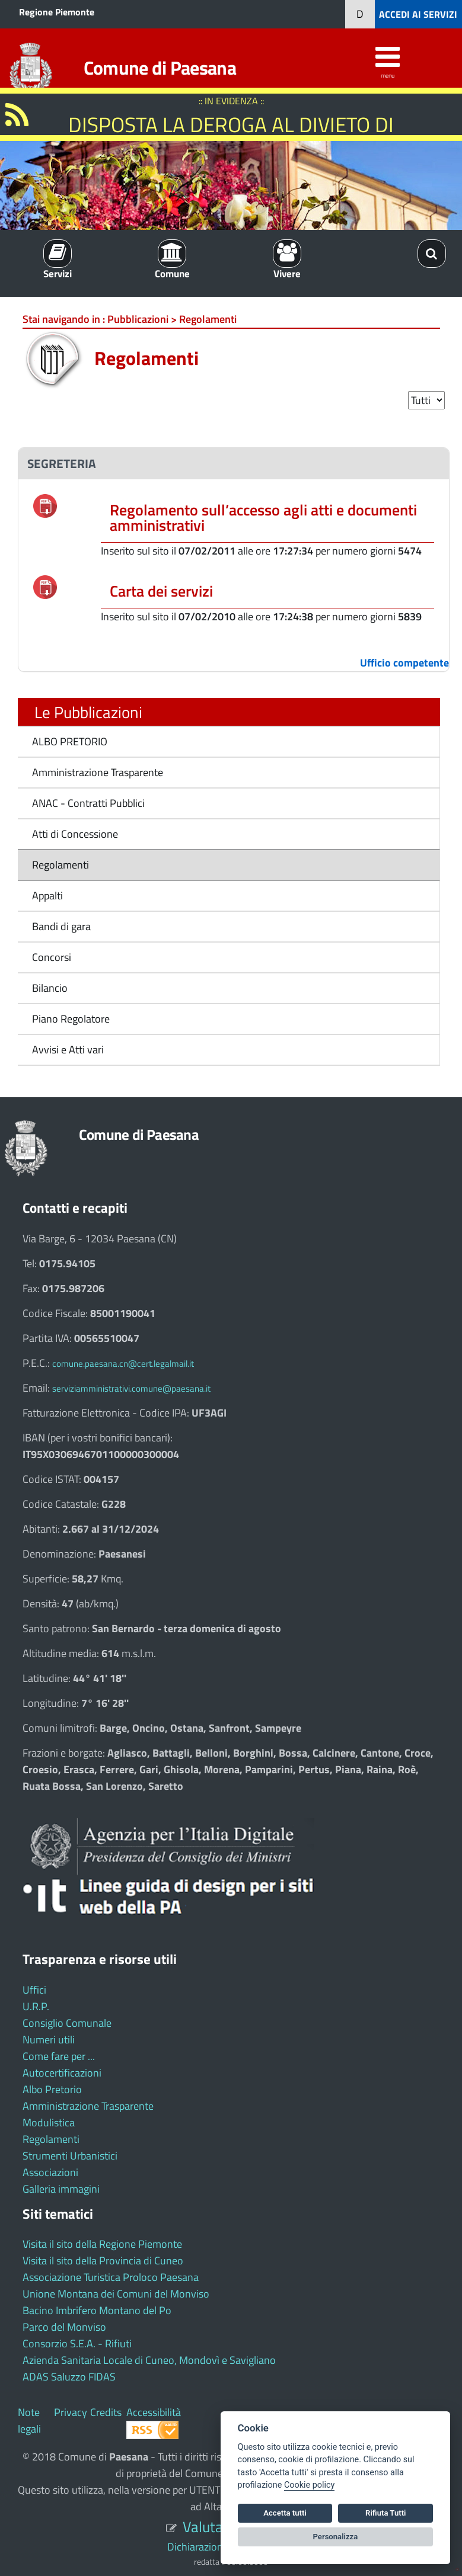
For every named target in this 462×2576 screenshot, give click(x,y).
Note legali (29, 2420)
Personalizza (335, 2536)
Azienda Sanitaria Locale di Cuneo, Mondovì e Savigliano (149, 2360)
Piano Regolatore (71, 1019)
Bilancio (50, 988)
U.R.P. (36, 2006)
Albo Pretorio (52, 2089)
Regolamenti (60, 865)
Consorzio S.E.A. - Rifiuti (77, 2343)
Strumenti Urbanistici (70, 2156)
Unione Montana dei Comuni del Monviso (116, 2294)
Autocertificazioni (62, 2073)
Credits (106, 2412)
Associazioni (50, 2172)
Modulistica (49, 2122)
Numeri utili (49, 2040)
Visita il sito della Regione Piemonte (102, 2244)
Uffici (34, 1990)
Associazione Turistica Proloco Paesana (111, 2277)
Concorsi (51, 957)
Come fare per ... (59, 2056)
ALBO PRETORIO (69, 741)
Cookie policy (309, 2485)
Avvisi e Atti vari (68, 1050)
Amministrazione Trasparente (97, 772)
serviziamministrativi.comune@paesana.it (131, 1388)
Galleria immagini (61, 2189)
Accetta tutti (285, 2512)
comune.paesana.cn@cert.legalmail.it (123, 1363)
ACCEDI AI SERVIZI (418, 14)
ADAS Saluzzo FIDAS (69, 2377)
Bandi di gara (61, 926)
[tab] (233, 463)
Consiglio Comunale (67, 2023)
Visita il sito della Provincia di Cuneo (103, 2261)
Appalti (47, 895)
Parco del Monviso (64, 2327)
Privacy (70, 2412)
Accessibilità (153, 2412)
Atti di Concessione (75, 834)
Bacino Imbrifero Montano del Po (97, 2310)
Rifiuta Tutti (385, 2512)
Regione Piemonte (56, 12)
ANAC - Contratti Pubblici (88, 803)
